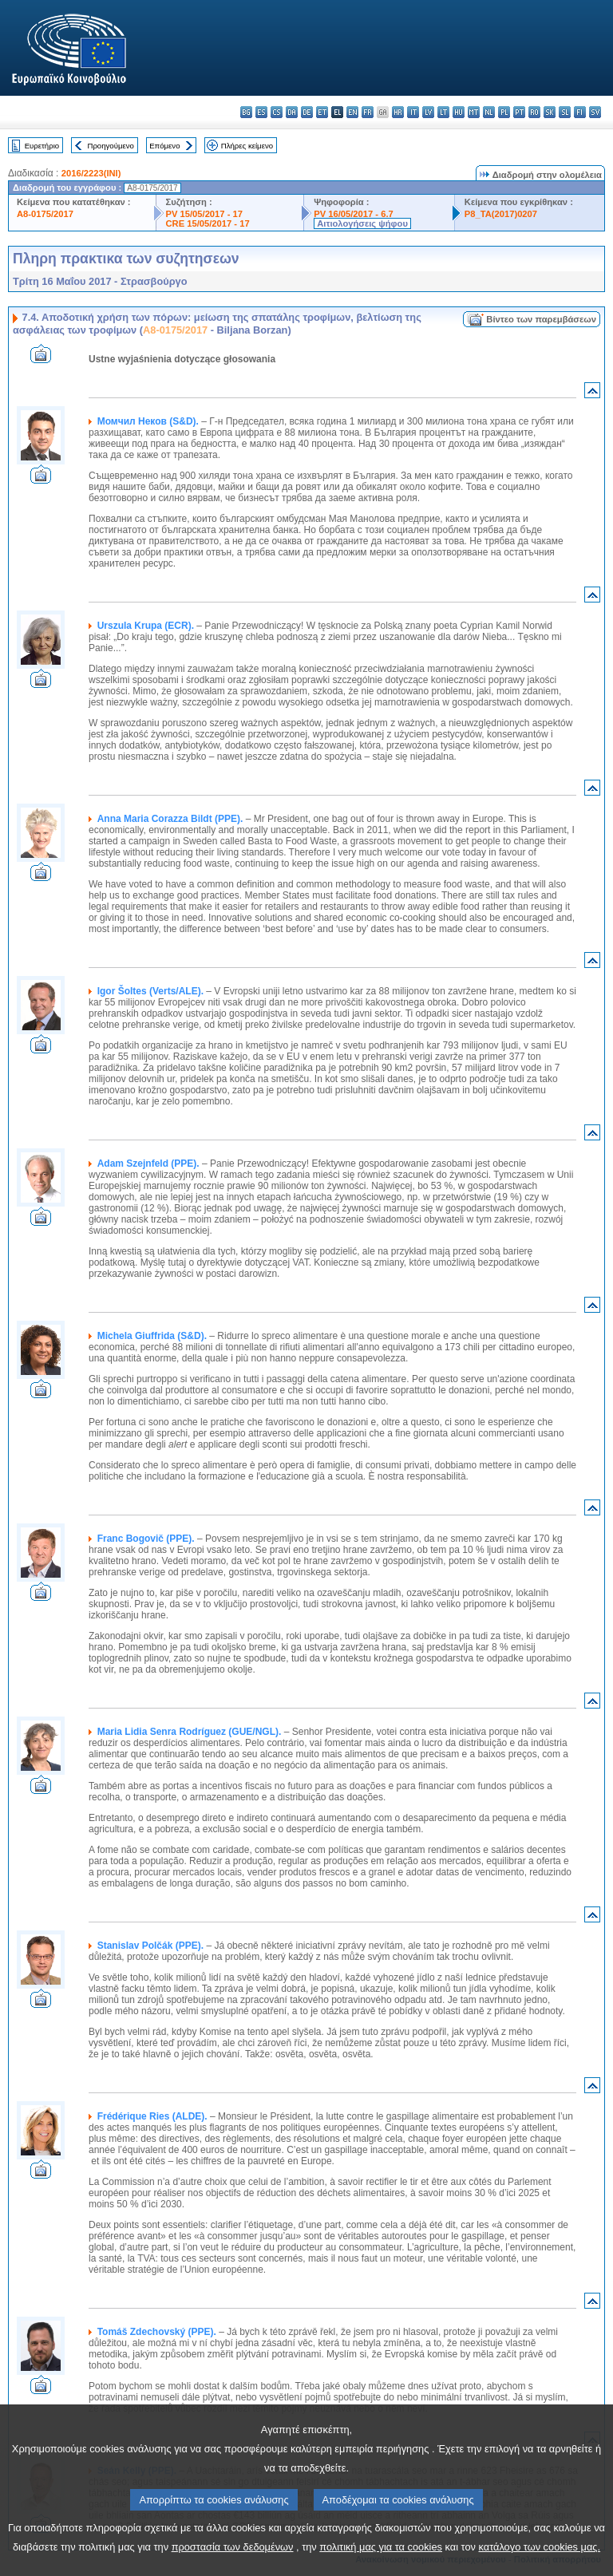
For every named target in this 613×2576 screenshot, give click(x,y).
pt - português (519, 112)
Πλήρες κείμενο (247, 145)
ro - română (534, 112)
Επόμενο (164, 145)
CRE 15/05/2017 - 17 (208, 223)
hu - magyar (459, 112)
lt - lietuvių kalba (443, 112)
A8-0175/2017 (45, 214)
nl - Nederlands (489, 112)
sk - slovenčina (550, 112)
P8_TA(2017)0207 (501, 214)
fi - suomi (580, 112)
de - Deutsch (307, 112)
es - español (261, 112)
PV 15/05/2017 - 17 (204, 214)
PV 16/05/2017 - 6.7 (354, 214)
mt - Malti (474, 112)
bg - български (246, 112)
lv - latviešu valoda (428, 112)
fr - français (368, 112)
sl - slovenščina (565, 112)
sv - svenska (595, 112)
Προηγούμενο (110, 145)
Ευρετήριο (42, 145)
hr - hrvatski (398, 112)
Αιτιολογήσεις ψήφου (362, 223)
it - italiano (413, 112)
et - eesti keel (322, 112)
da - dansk (292, 112)
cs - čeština (277, 112)
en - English (352, 112)
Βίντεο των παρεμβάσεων (541, 319)
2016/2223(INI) (91, 173)
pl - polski (504, 112)
